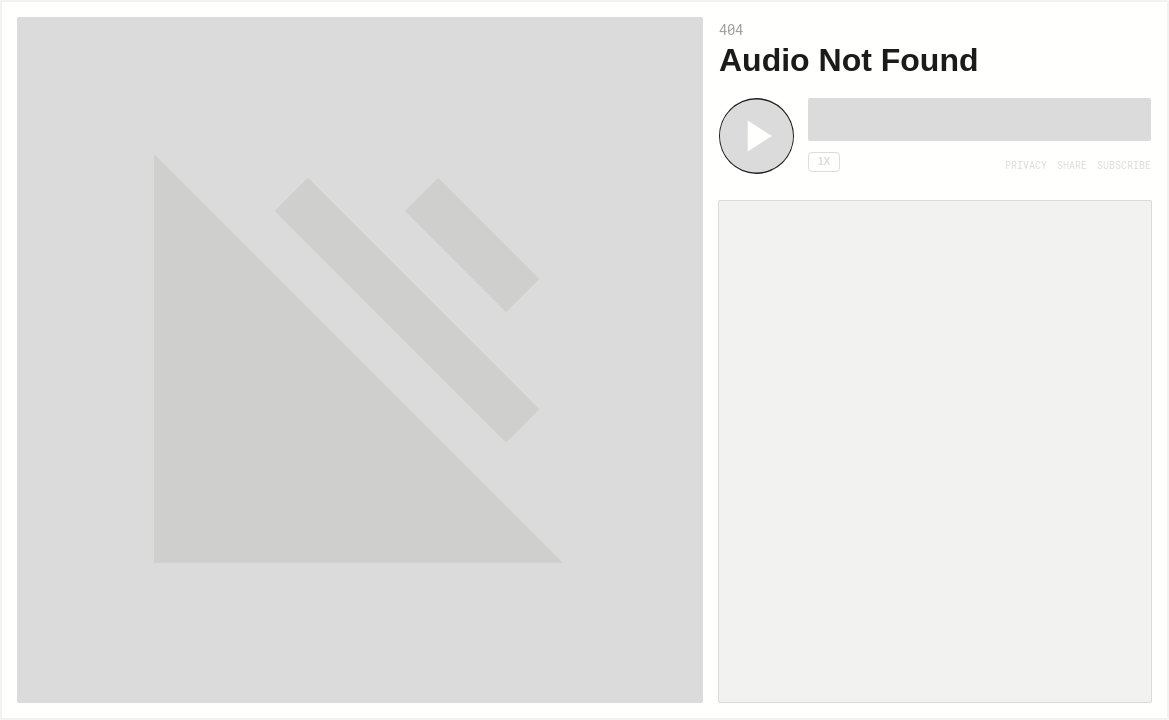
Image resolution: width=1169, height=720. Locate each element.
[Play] (756, 136)
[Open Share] (1072, 166)
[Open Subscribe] (1124, 166)
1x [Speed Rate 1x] (824, 161)
